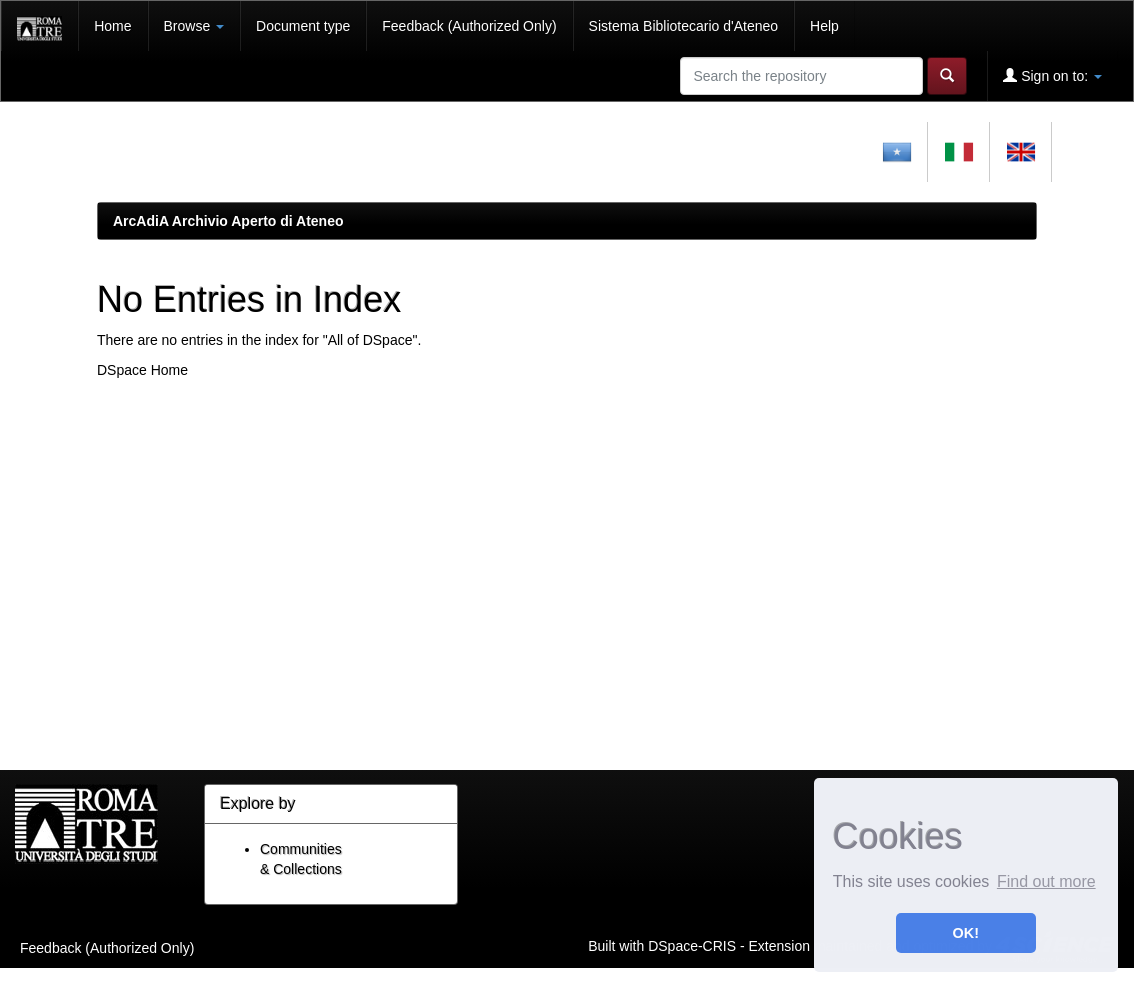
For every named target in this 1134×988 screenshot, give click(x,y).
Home (112, 26)
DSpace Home (142, 370)
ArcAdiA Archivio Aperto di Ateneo (228, 221)
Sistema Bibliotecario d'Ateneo (683, 26)
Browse (194, 26)
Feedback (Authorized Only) (469, 26)
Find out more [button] (1046, 881)
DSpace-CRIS (692, 945)
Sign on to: (1052, 75)
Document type (303, 26)
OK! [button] (966, 933)
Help (824, 26)
